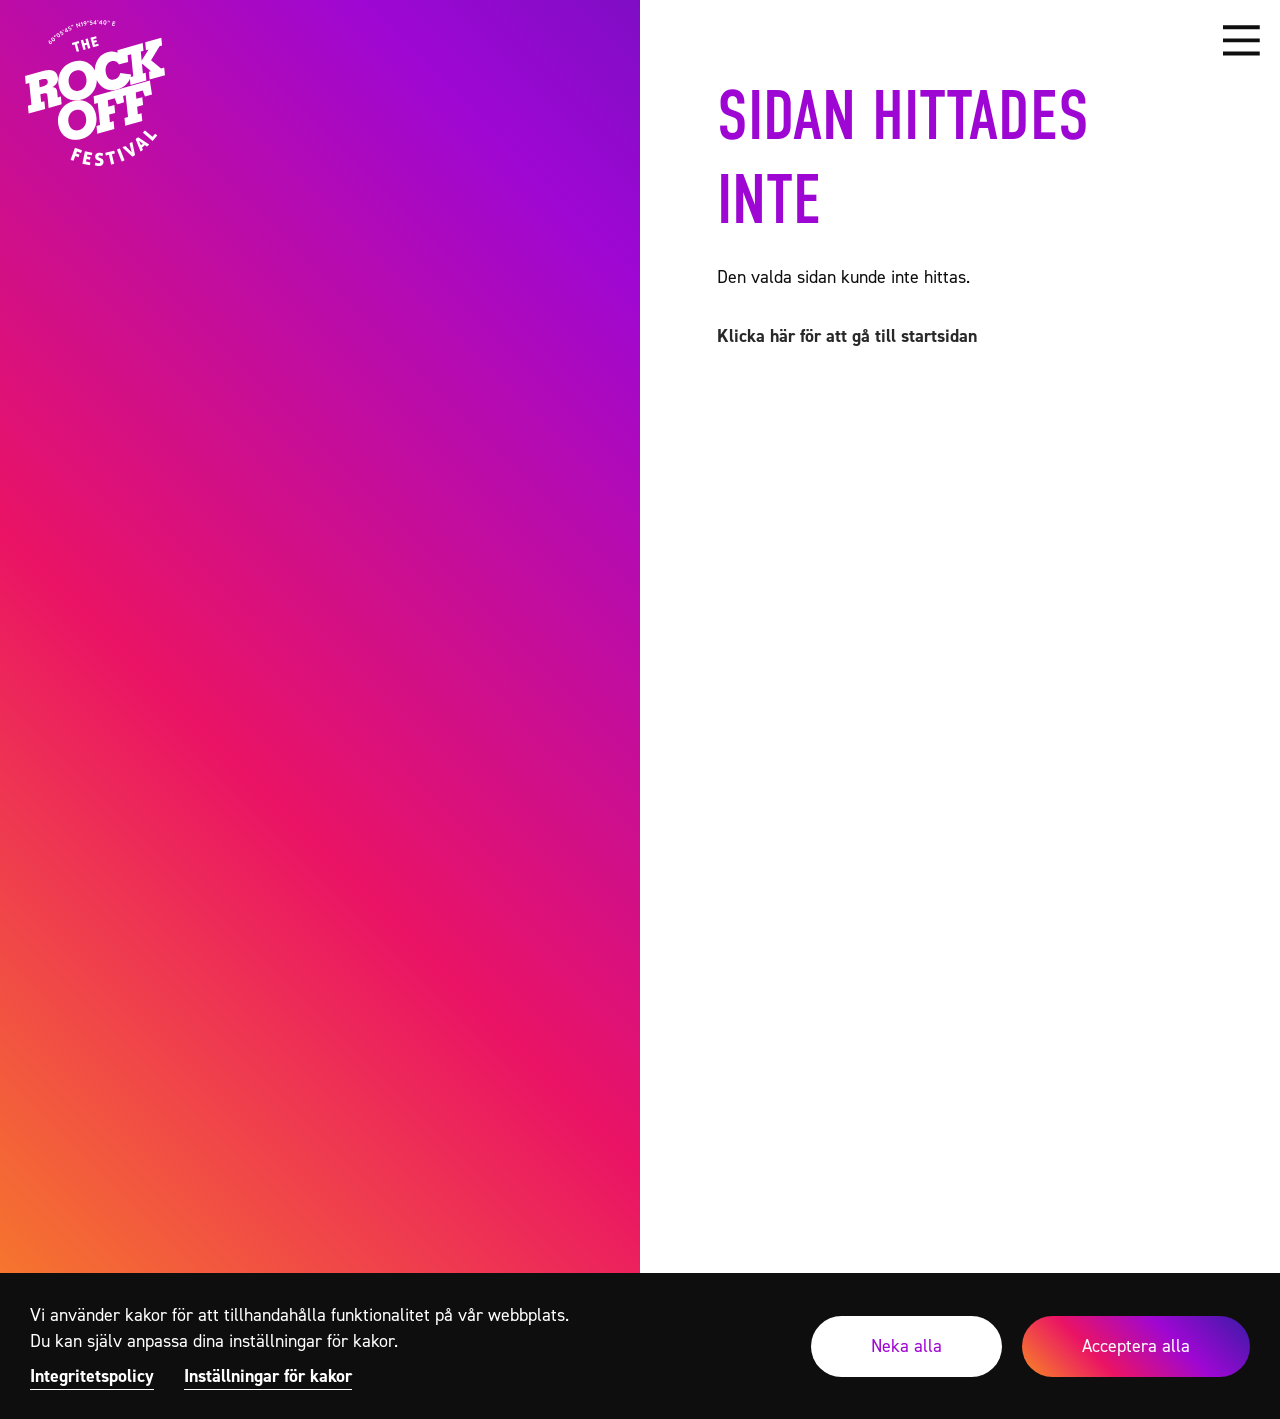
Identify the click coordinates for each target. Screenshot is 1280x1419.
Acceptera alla (1136, 1346)
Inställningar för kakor (268, 1376)
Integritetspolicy (92, 1376)
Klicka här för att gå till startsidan (847, 336)
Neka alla (906, 1346)
